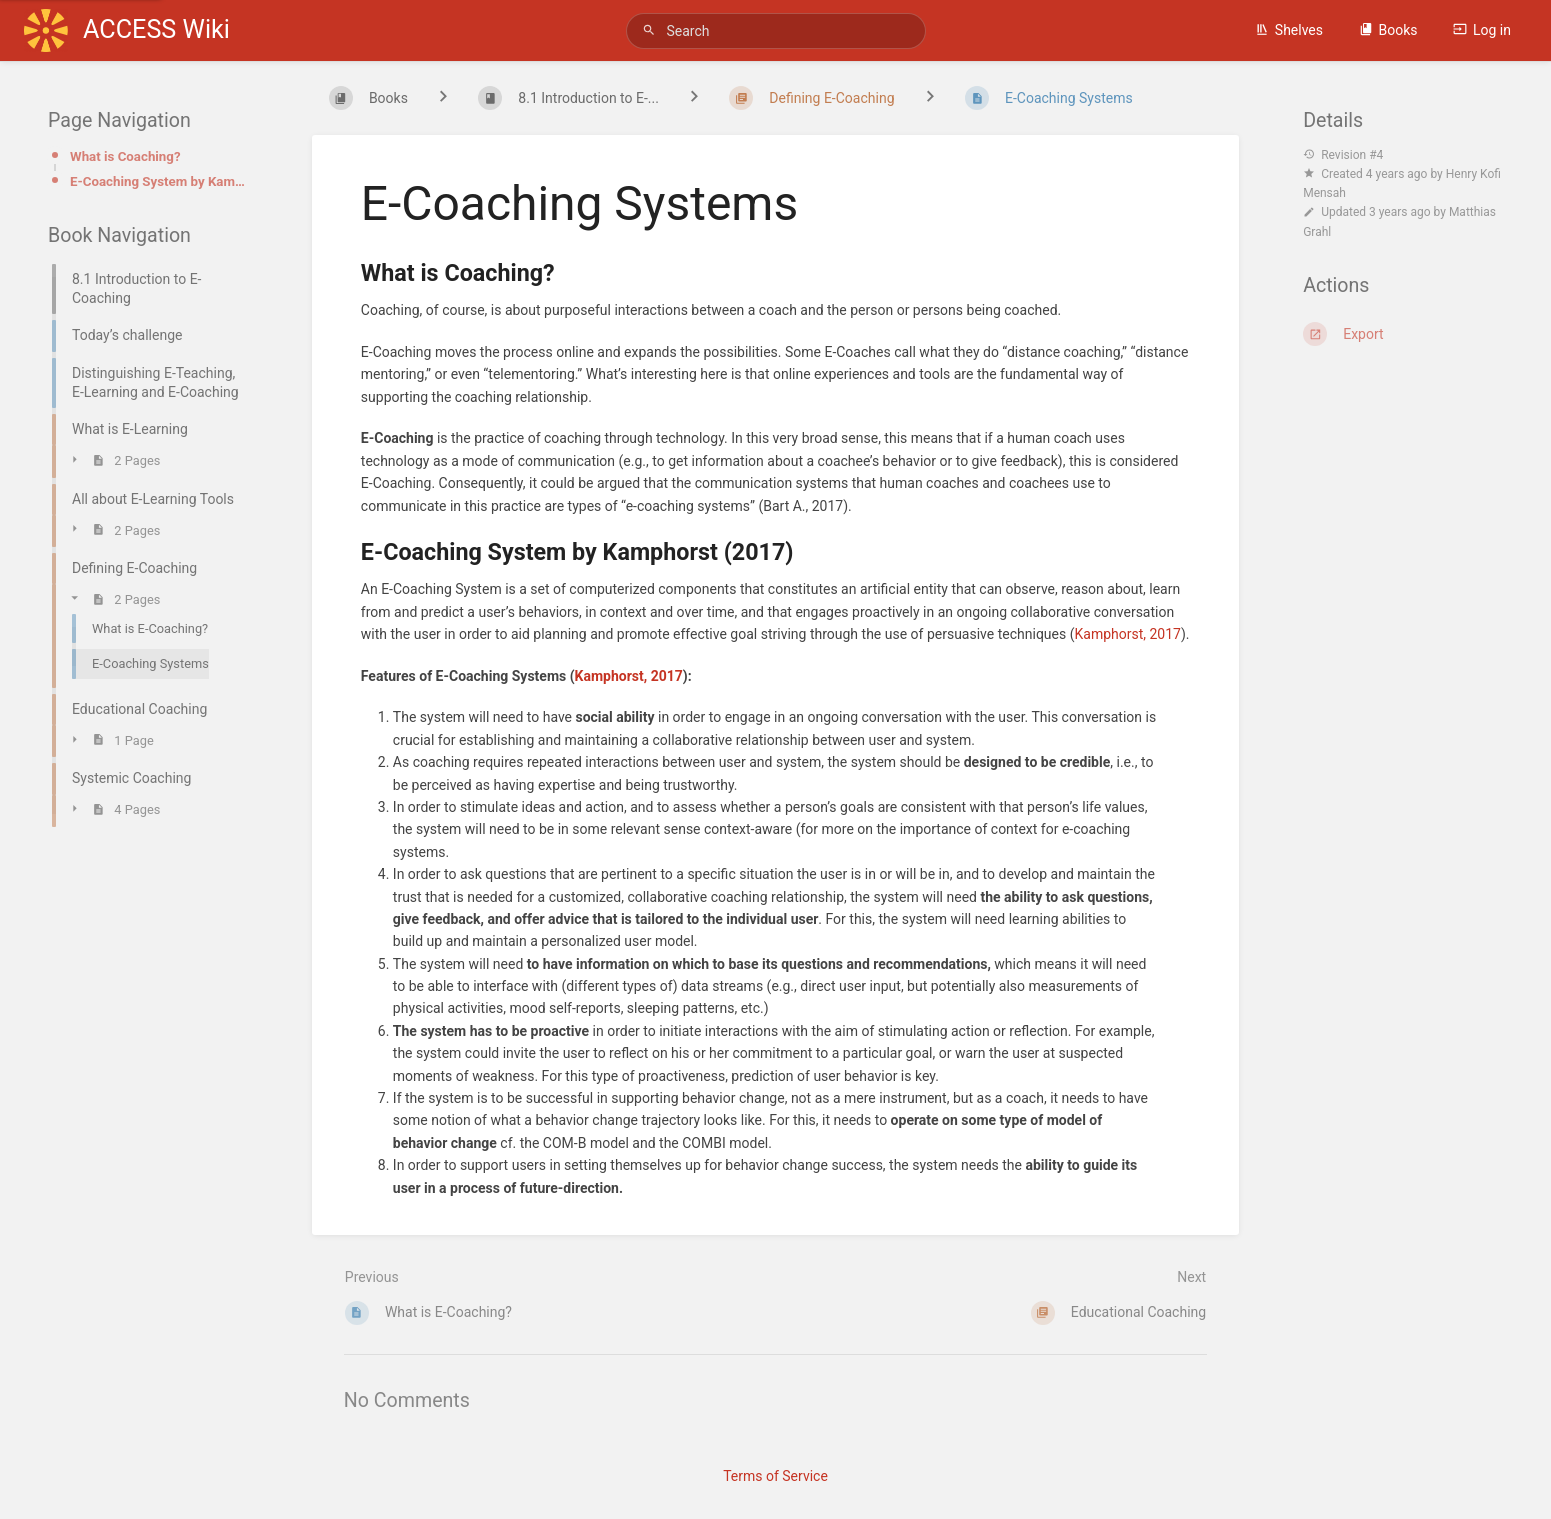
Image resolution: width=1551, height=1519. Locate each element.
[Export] (1403, 334)
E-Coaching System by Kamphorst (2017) (159, 181)
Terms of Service (775, 1476)
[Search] (652, 30)
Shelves (1289, 30)
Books (1388, 30)
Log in (1482, 30)
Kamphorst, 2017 (1127, 634)
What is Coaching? (125, 156)
